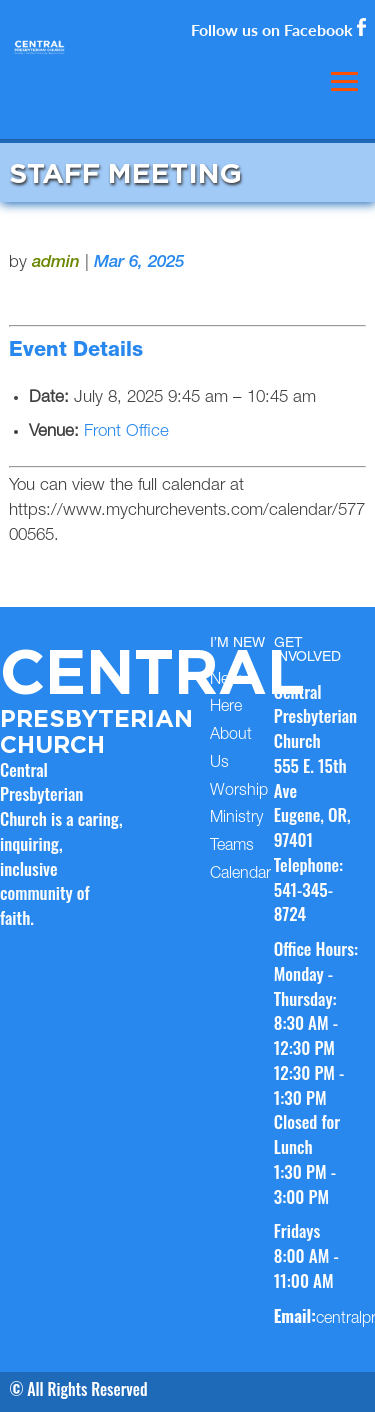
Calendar (240, 875)
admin (56, 263)
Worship (239, 792)
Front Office (126, 432)
